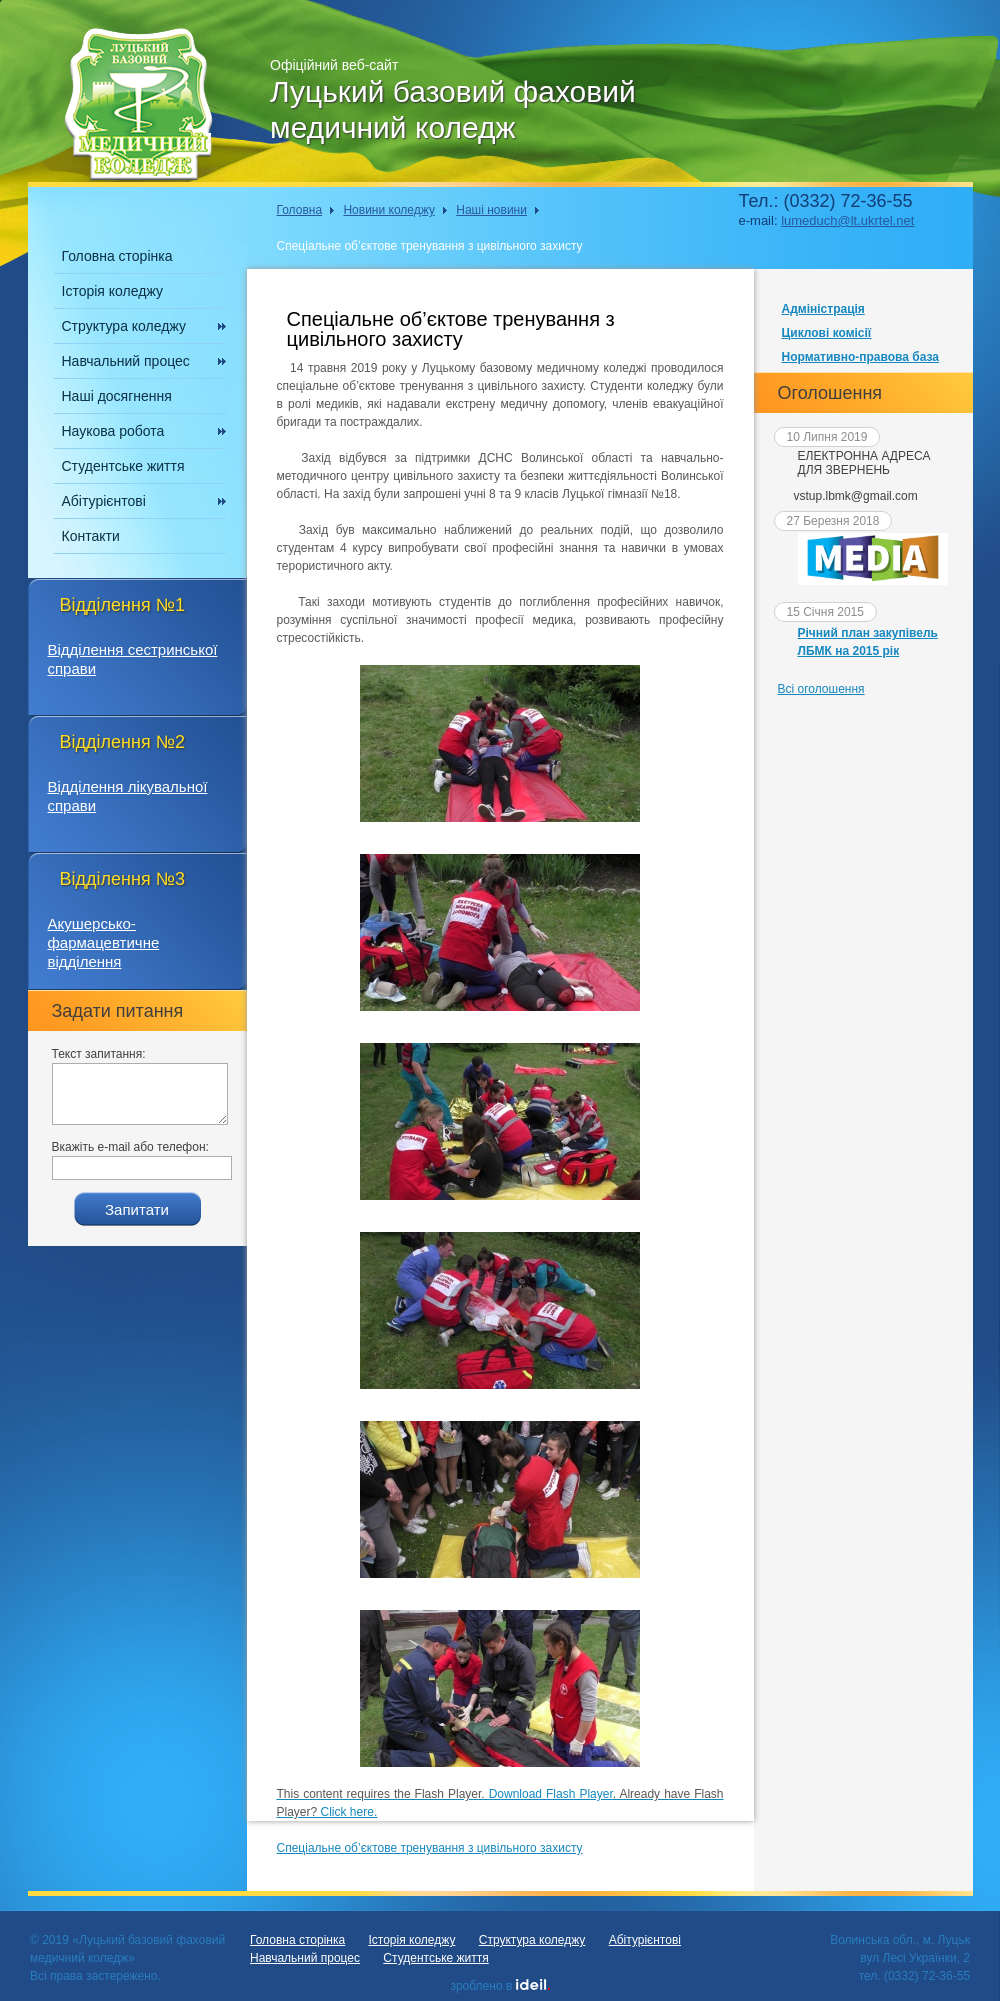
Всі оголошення (821, 689)
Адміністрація (823, 309)
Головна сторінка (117, 256)
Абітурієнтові (104, 501)
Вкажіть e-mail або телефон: (130, 1147)
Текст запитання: (99, 1054)
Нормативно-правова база (861, 357)
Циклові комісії (827, 333)
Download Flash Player (551, 1794)
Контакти (91, 536)
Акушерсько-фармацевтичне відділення (104, 942)
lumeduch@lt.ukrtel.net (847, 220)
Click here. (349, 1812)
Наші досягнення (117, 396)
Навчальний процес (126, 361)
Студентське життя (123, 466)
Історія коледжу (112, 291)
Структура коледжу (124, 326)
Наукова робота (113, 431)
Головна (300, 210)
